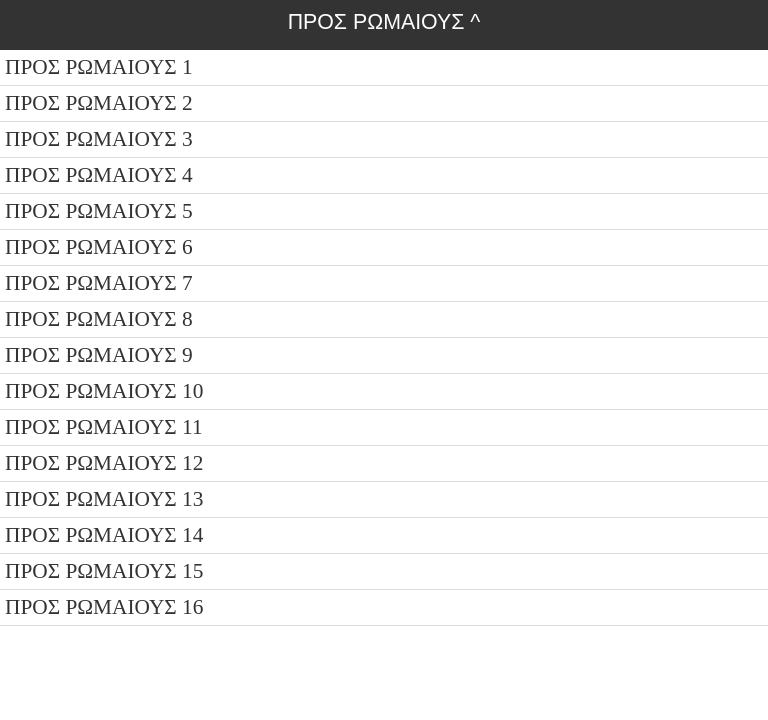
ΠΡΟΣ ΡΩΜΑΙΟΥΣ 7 (99, 283)
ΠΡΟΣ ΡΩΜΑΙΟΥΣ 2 (99, 103)
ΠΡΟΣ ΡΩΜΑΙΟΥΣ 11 (104, 427)
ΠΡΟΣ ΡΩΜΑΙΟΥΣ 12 (104, 463)
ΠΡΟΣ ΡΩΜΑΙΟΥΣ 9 (99, 355)
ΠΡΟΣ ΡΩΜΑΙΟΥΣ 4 (99, 175)
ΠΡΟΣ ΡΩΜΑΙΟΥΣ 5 (99, 211)
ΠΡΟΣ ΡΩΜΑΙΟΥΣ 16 (104, 607)
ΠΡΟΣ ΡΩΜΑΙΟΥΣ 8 (99, 319)
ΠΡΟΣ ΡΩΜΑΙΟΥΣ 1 (99, 67)
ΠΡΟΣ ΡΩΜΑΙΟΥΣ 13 (104, 499)
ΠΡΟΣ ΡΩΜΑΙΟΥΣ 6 (99, 247)
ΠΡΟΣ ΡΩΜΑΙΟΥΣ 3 (99, 139)
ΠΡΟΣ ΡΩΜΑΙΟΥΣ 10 (104, 391)
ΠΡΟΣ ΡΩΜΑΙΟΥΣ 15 (104, 571)
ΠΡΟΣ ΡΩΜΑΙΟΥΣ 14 (104, 535)
